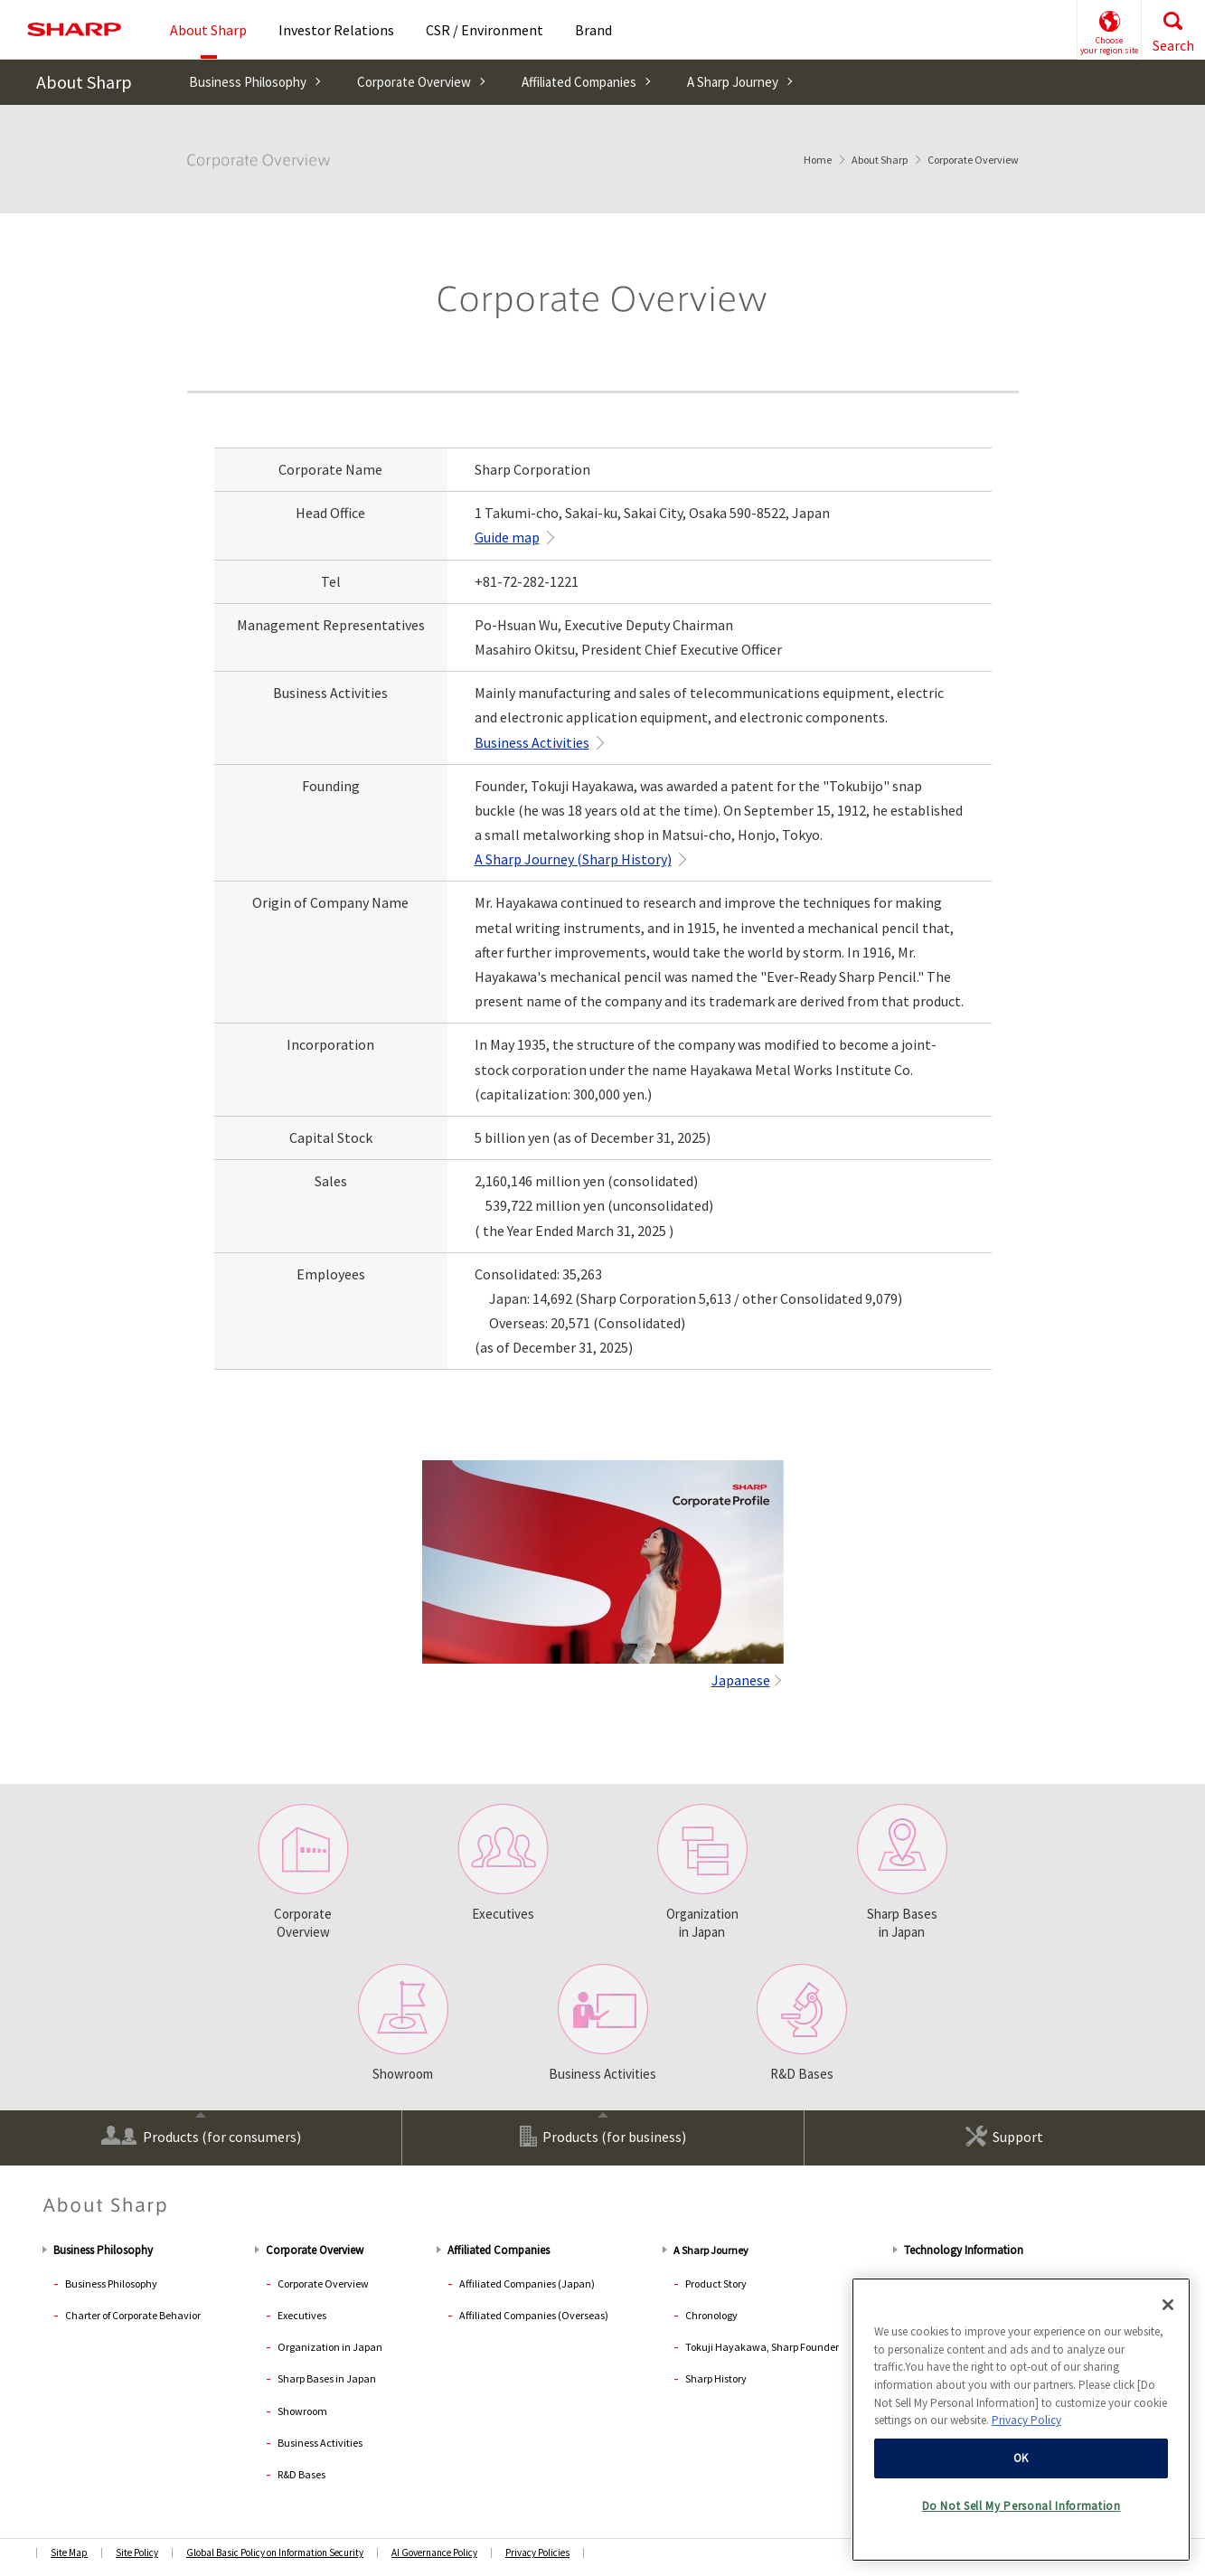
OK (1021, 2458)
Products (201, 2135)
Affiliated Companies (579, 81)
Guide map (507, 537)
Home (818, 159)
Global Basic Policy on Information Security (274, 2552)
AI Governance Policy (434, 2552)
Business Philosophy (247, 81)
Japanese (740, 1680)
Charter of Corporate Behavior (133, 2315)
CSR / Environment (484, 30)
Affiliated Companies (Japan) (527, 2283)
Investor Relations (336, 30)
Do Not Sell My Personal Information (1021, 2506)
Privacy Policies (537, 2552)
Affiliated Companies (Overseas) (533, 2315)
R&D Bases (802, 2023)
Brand (593, 30)
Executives (503, 1863)
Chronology (711, 2315)
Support (1004, 2136)
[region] (1021, 2420)
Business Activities (532, 742)
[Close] (1168, 2305)
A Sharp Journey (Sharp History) (573, 859)
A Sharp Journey (732, 81)
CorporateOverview (303, 1872)
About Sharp (84, 82)
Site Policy (137, 2552)
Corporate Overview (414, 81)
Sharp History (716, 2378)
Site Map (69, 2552)
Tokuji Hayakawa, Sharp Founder (762, 2347)
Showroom (403, 2023)
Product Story (716, 2283)
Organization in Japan (702, 1872)
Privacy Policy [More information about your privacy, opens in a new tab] (1026, 2420)
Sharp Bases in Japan (902, 1872)
